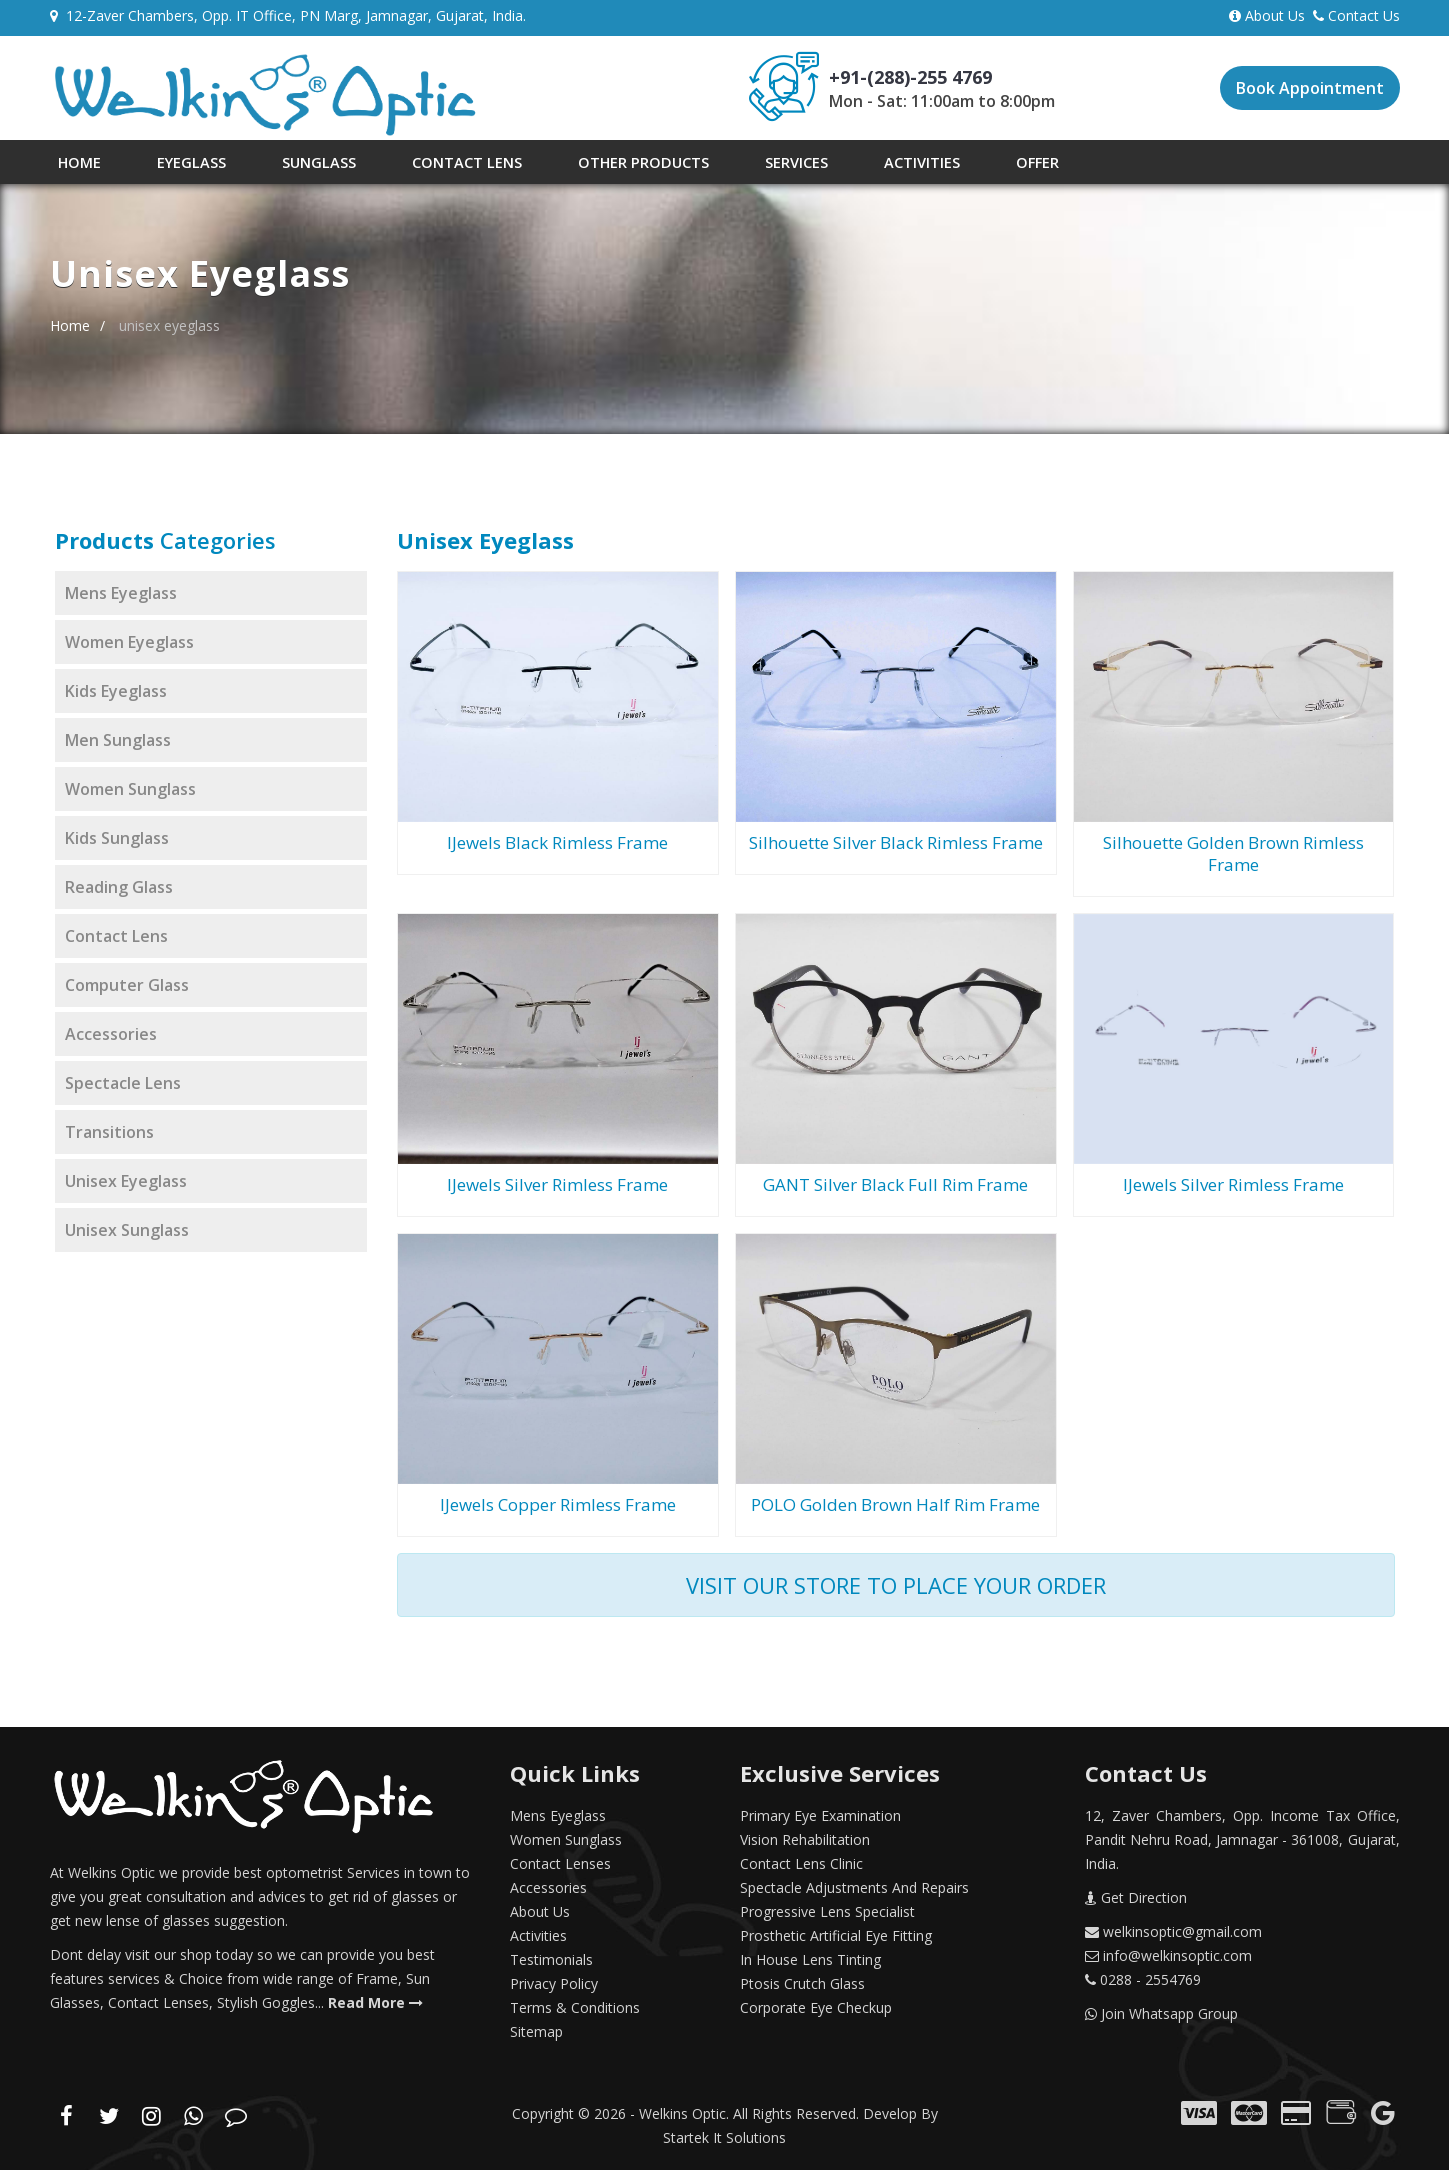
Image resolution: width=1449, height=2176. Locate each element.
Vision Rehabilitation (805, 1845)
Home (72, 165)
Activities (846, 165)
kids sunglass (117, 844)
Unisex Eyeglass (126, 1187)
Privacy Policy (554, 1989)
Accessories (548, 1893)
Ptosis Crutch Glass (802, 1989)
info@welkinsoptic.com (1168, 1961)
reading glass (119, 893)
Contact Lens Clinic (801, 1869)
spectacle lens (123, 1089)
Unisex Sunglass (127, 1236)
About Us (1271, 15)
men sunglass (118, 746)
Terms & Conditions (575, 2013)
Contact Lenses (560, 1869)
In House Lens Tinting (810, 1965)
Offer (949, 165)
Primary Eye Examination (820, 1821)
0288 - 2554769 (1143, 1985)
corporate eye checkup (816, 2013)
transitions (109, 1138)
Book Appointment (1310, 88)
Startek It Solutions (724, 2143)
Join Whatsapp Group (1161, 2019)
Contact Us (1356, 15)
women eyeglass (129, 648)
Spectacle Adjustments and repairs (854, 1893)
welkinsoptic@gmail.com (1173, 1937)
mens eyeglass (121, 599)
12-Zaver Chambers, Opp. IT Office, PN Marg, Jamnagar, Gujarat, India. (288, 15)
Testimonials (551, 1965)
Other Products (589, 165)
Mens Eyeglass (558, 1821)
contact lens (116, 942)
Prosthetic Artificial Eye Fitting (836, 1941)
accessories (111, 1040)
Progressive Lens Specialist (827, 1917)
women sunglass (130, 795)
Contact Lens (424, 165)
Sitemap (536, 2037)
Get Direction (1136, 1903)
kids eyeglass (116, 697)
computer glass (127, 991)
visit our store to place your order (896, 1591)
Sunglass (287, 165)
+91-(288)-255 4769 (910, 77)
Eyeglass (171, 165)
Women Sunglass (566, 1845)
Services (731, 165)
